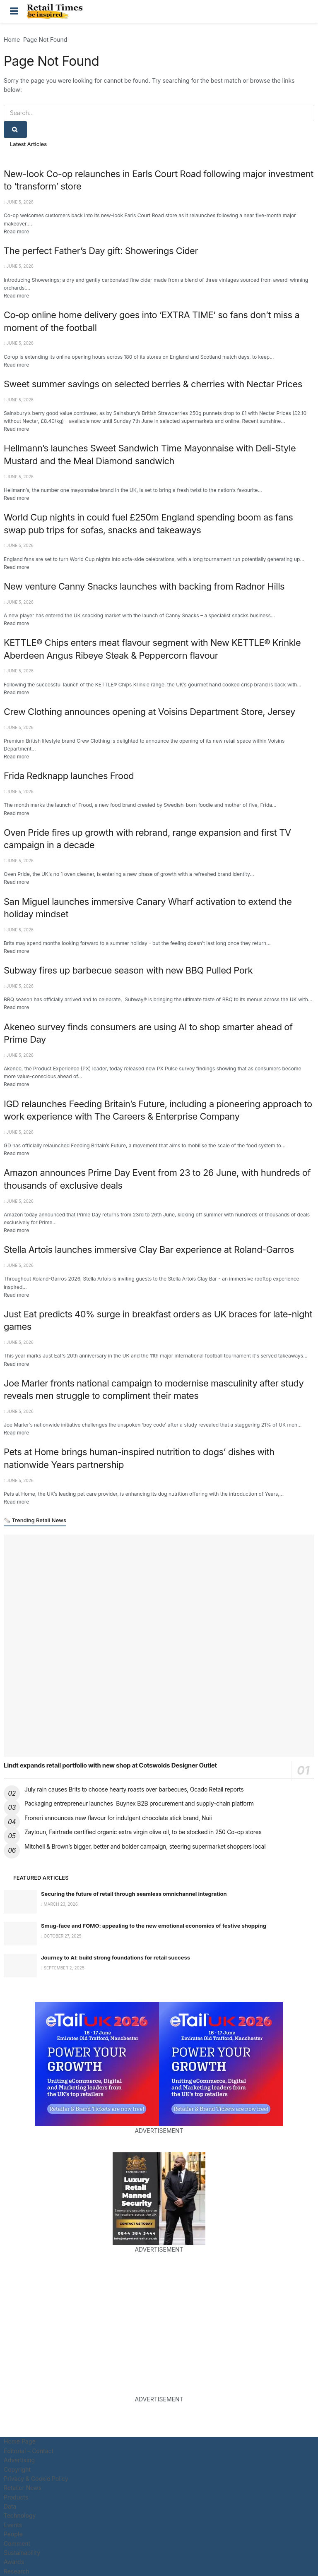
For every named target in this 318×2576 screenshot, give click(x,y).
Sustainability (22, 2552)
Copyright (17, 2469)
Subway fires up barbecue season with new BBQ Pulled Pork (128, 970)
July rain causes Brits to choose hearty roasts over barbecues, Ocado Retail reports (133, 1789)
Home (12, 39)
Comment (17, 2543)
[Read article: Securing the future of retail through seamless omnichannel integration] (20, 1902)
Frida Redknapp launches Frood (69, 775)
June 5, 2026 (19, 201)
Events (13, 2524)
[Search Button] (304, 11)
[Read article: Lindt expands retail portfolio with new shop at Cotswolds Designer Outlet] (159, 1645)
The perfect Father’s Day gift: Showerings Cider (101, 250)
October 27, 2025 (61, 1935)
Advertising (19, 2459)
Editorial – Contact (28, 2450)
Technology (20, 2515)
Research (16, 2571)
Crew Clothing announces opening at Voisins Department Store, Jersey (149, 711)
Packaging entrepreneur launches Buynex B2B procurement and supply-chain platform (139, 1803)
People (13, 2534)
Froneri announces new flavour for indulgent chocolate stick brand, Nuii (118, 1817)
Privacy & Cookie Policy (36, 2478)
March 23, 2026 (59, 1904)
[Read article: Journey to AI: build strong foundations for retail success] (20, 1965)
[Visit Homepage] (56, 11)
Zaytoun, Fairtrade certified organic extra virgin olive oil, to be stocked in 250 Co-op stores (143, 1831)
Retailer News (22, 2487)
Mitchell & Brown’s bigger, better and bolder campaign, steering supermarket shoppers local (144, 1846)
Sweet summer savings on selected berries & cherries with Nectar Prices (153, 384)
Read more (16, 231)
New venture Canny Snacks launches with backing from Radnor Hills (144, 586)
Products (16, 2497)
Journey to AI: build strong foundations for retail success (115, 1957)
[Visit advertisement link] (97, 2064)
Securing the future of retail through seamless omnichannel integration (134, 1893)
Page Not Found (45, 39)
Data (10, 2506)
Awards (14, 2561)
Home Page (20, 2441)
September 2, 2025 (62, 1967)
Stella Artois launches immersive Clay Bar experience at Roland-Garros (149, 1249)
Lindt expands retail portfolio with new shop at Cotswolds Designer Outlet (110, 1765)
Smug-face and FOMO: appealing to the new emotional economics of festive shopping (153, 1925)
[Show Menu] (14, 11)
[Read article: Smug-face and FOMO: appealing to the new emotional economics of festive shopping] (20, 1933)
